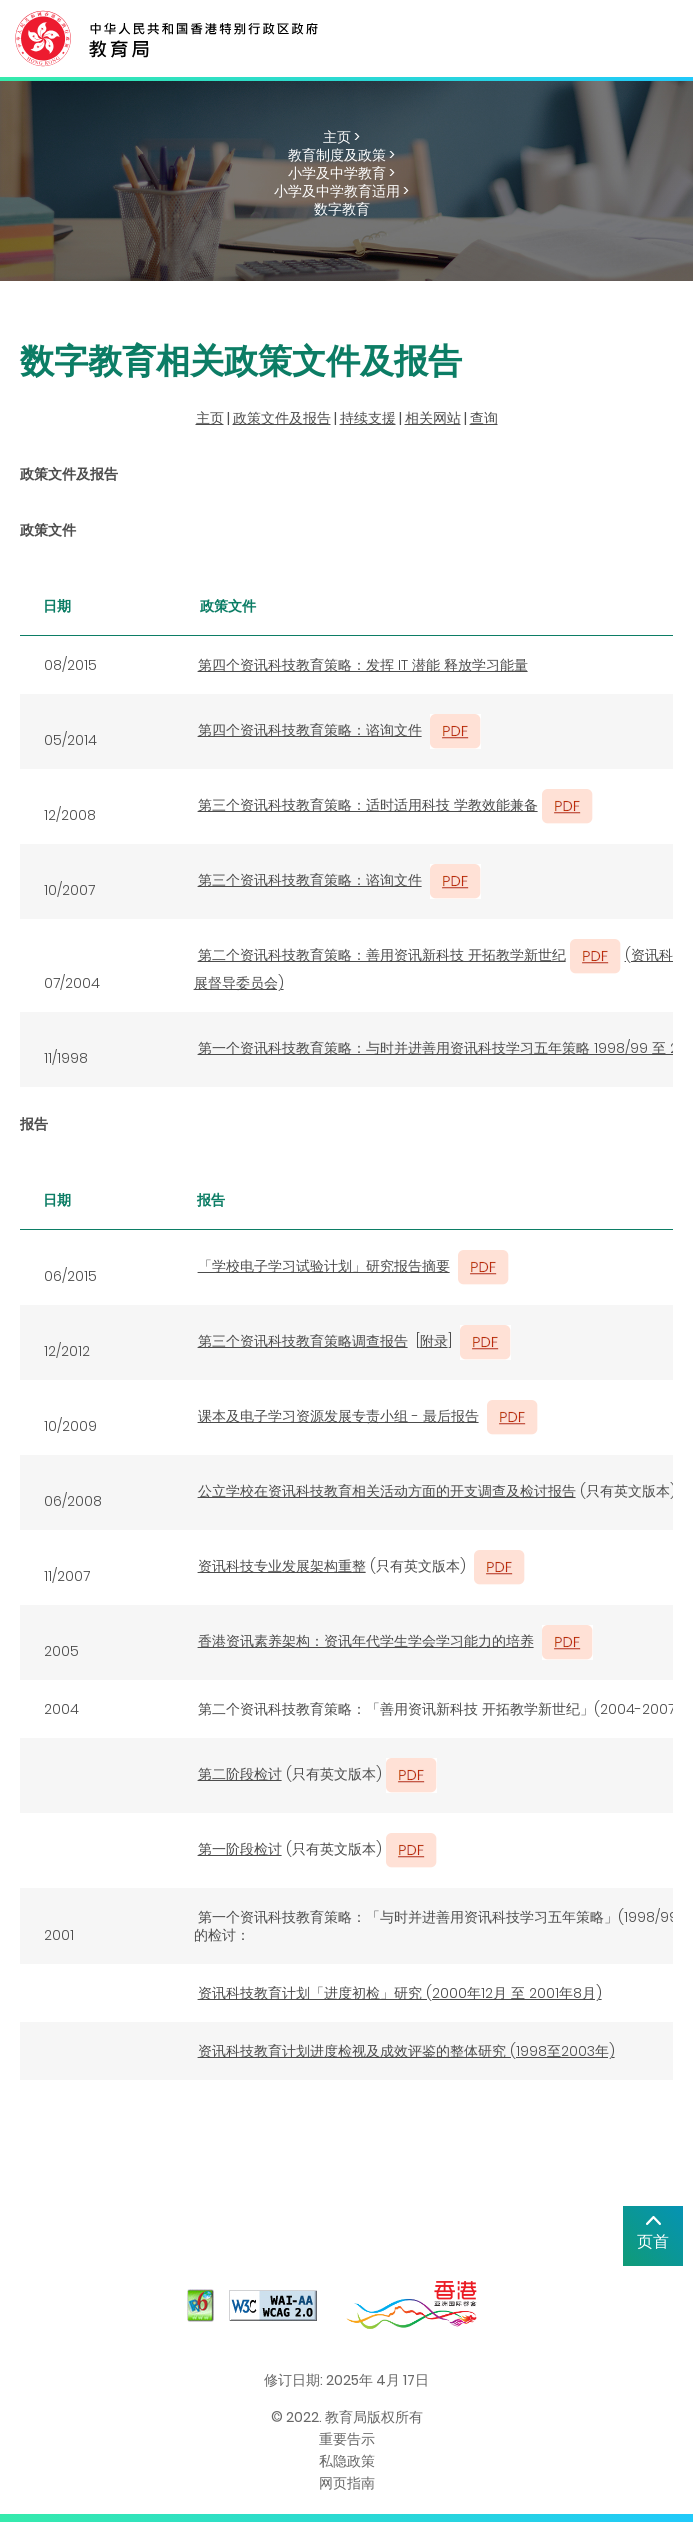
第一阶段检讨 (240, 1849)
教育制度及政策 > (341, 155)
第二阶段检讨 (240, 1774)
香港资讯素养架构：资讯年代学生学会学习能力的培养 (366, 1641)
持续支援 (368, 418)
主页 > (341, 137)
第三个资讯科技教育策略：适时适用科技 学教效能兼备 (368, 805)
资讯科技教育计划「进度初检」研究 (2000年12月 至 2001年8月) (400, 1993)
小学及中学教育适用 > (341, 191)
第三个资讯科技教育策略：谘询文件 (310, 880)
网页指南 (347, 2483)
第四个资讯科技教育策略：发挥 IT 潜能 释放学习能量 (363, 665)
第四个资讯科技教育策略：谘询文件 (310, 730)
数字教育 (342, 209)
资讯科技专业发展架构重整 (282, 1566)
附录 (434, 1341)
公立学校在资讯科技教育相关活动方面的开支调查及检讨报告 (387, 1491)
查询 (484, 418)
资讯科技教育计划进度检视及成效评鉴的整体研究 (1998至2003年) (406, 2051)
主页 (210, 418)
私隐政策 (347, 2461)
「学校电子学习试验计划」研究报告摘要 (324, 1266)
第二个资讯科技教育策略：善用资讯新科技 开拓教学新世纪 (382, 955)
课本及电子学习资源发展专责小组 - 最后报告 (338, 1416)
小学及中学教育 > (341, 173)
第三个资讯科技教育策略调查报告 (303, 1341)
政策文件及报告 (282, 418)
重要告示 (347, 2439)
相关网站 (433, 418)
